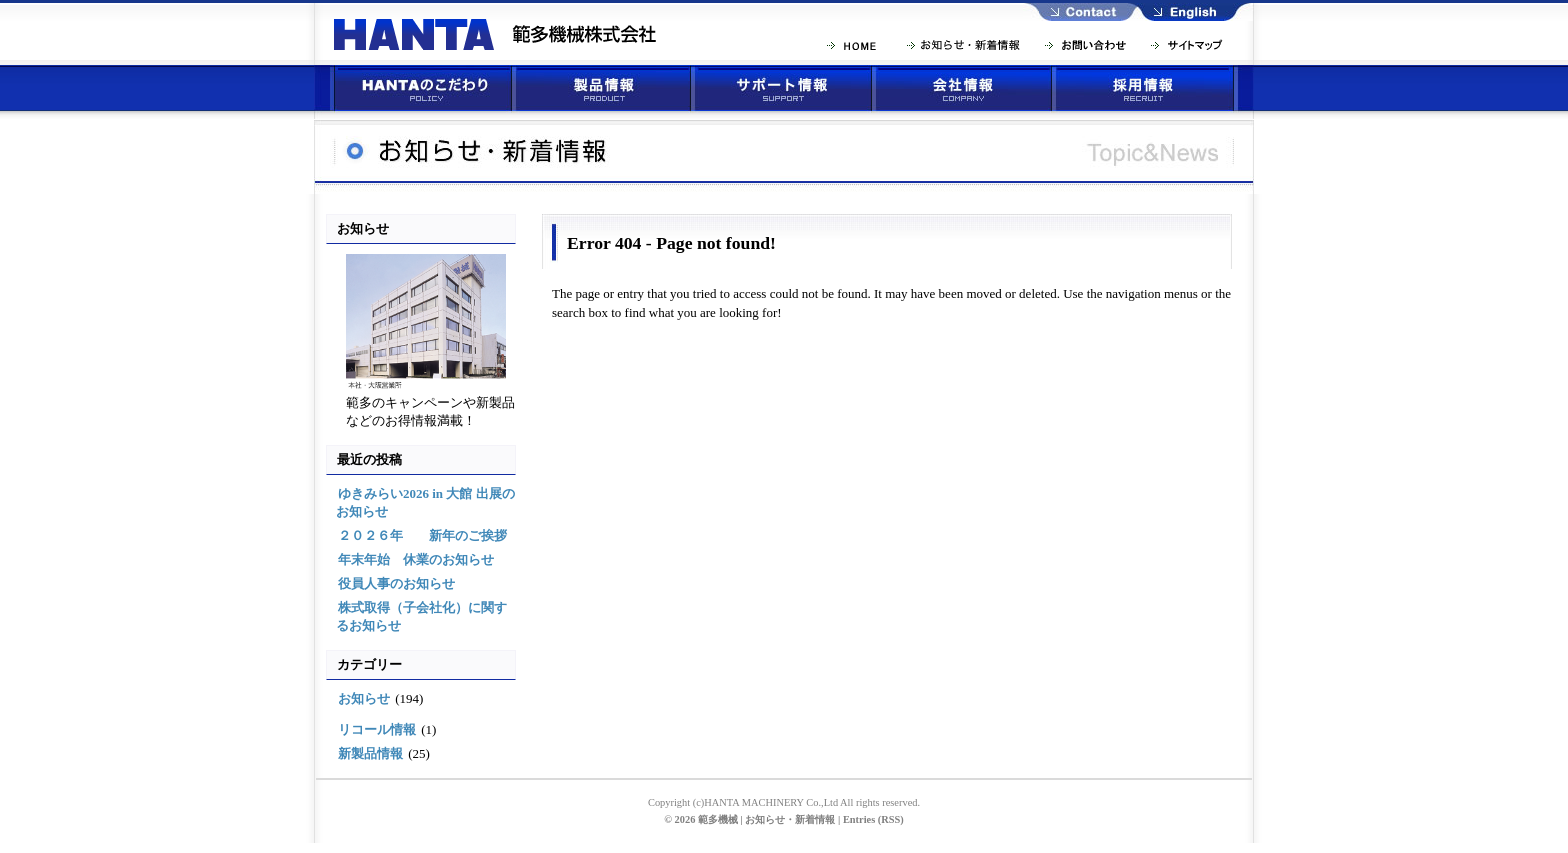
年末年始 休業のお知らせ (416, 559)
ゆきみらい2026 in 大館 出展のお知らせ (425, 502)
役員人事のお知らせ (396, 583)
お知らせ (364, 698)
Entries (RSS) (873, 819)
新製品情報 (370, 753)
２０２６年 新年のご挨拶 (422, 535)
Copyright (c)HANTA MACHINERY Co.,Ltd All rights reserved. (784, 802)
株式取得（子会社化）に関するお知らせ (421, 616)
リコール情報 (377, 729)
